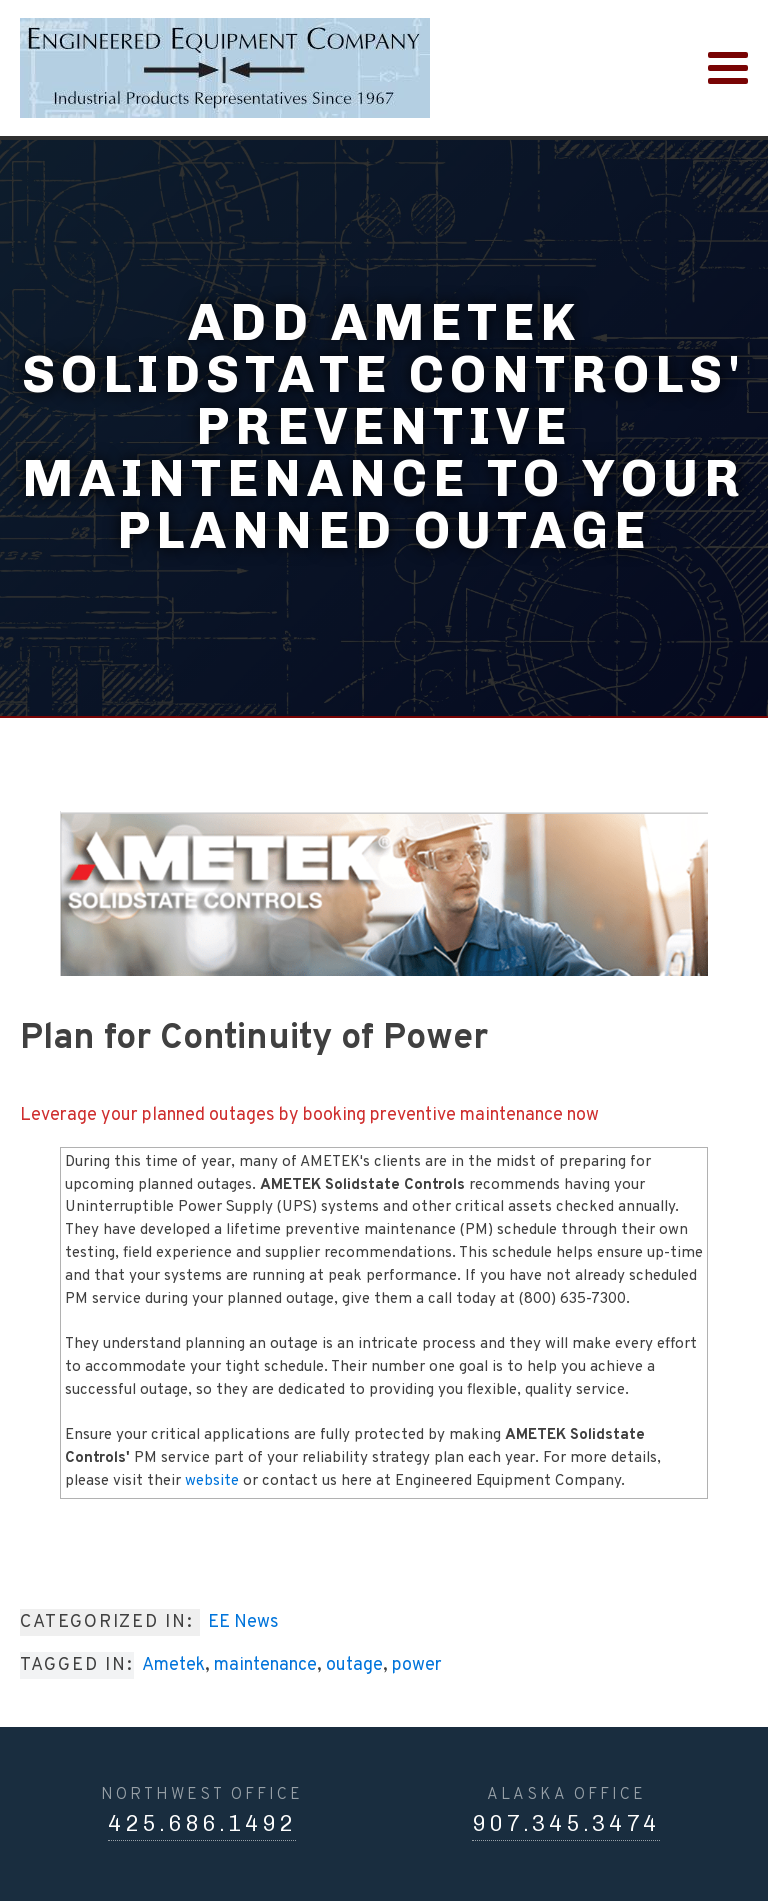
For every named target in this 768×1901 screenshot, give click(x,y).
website (212, 1481)
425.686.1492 (202, 1823)
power (417, 1665)
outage (354, 1665)
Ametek (173, 1665)
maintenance (265, 1665)
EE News (243, 1622)
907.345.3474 (566, 1823)
